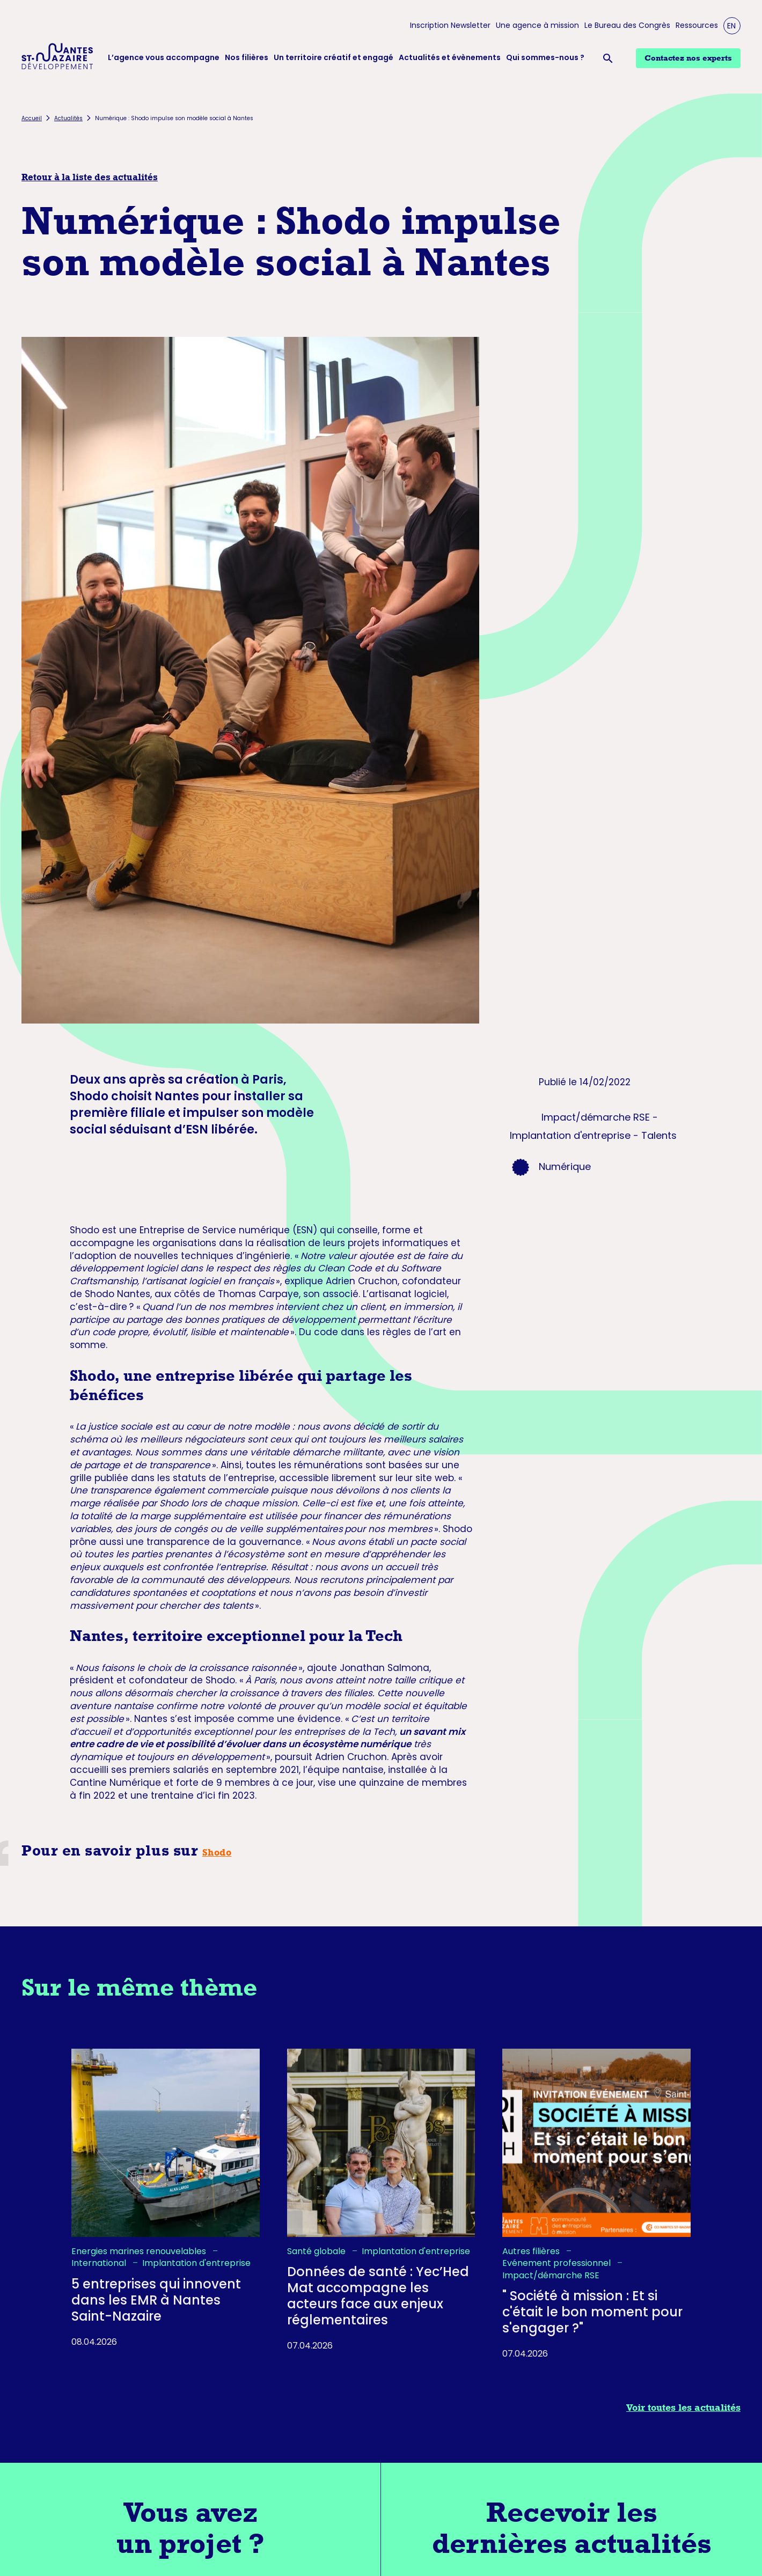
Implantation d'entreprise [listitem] (196, 2263)
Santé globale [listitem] (317, 2251)
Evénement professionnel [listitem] (557, 2263)
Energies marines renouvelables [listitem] (139, 2251)
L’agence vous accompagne (163, 58)
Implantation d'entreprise (570, 1135)
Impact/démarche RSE (595, 1117)
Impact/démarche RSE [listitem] (550, 2275)
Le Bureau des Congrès (627, 25)
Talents (659, 1135)
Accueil (31, 118)
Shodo (217, 1852)
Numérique (565, 1166)
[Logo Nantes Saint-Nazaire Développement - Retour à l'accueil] (57, 58)
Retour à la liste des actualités (89, 177)
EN (731, 25)
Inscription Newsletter (450, 25)
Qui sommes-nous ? (545, 58)
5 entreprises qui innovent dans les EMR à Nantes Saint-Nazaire (156, 2300)
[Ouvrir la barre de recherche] (610, 58)
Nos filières (246, 58)
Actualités (68, 118)
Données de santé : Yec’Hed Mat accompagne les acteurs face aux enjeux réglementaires (378, 2296)
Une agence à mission (537, 25)
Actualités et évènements (450, 58)
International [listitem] (99, 2263)
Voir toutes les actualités (683, 2407)
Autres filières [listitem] (532, 2251)
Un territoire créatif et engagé (333, 58)
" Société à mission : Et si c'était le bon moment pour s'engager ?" (592, 2312)
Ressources (697, 25)
